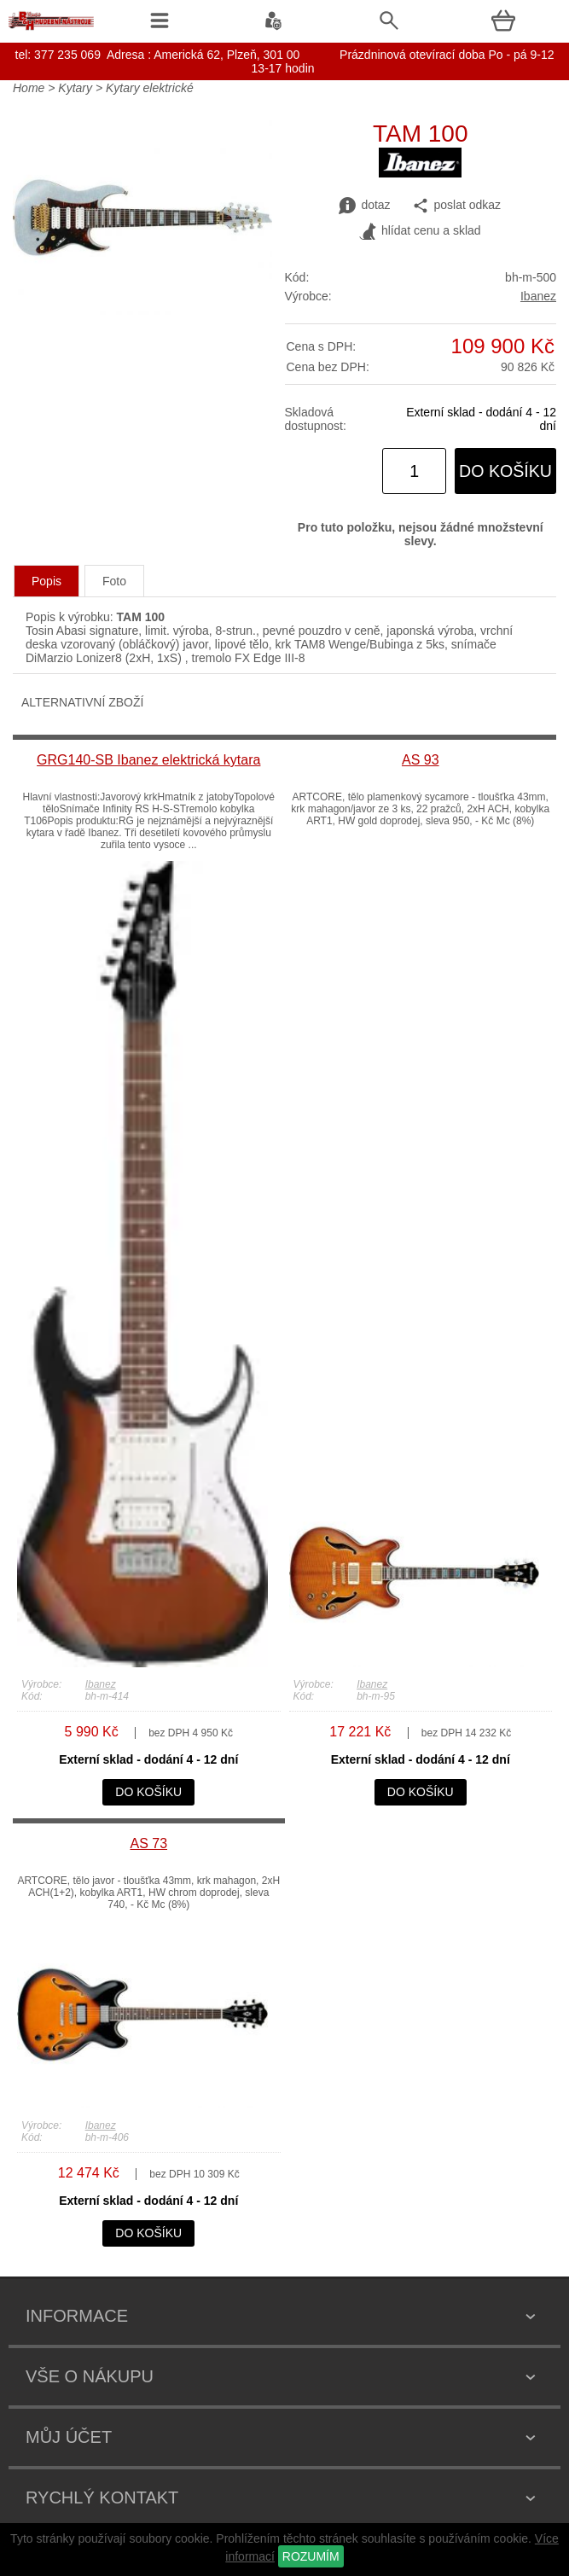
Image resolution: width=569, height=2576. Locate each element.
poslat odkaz (457, 205)
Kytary (75, 88)
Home (28, 88)
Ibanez (538, 296)
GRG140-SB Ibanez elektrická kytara (148, 760)
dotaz (364, 205)
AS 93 (420, 760)
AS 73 (148, 1843)
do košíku (505, 471)
